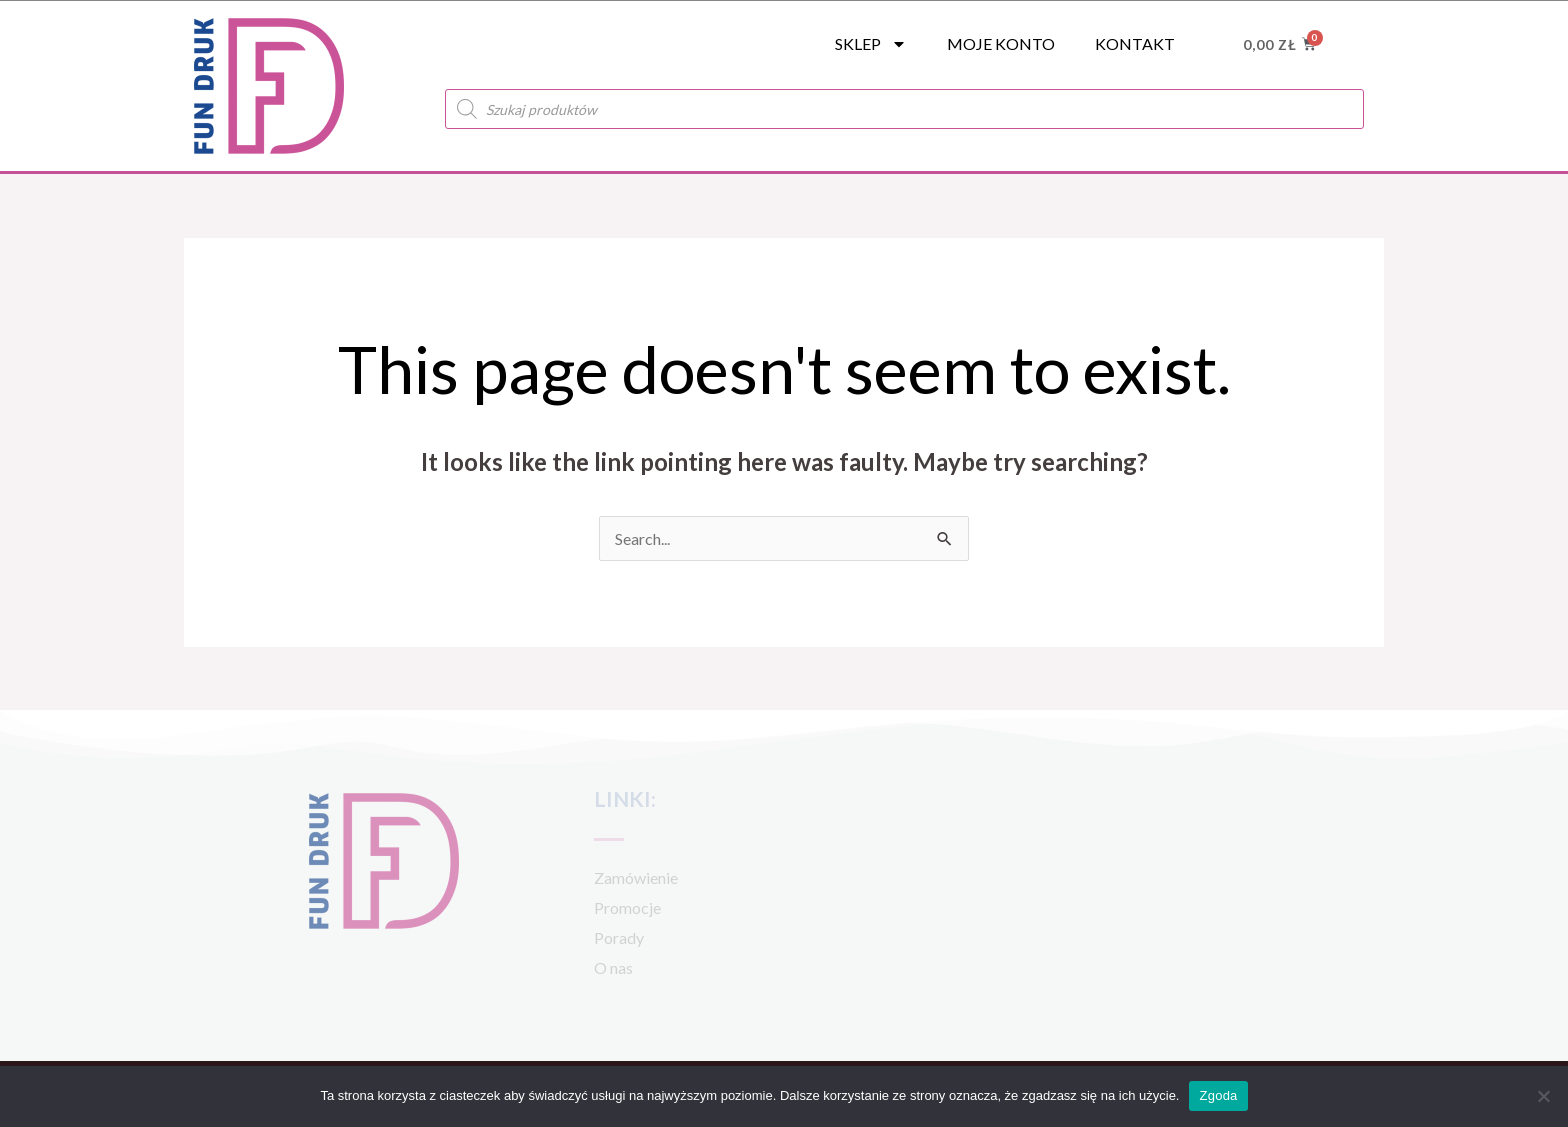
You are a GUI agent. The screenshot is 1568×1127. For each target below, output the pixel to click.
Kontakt (1135, 43)
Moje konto (1001, 43)
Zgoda (1218, 1095)
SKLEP (871, 44)
